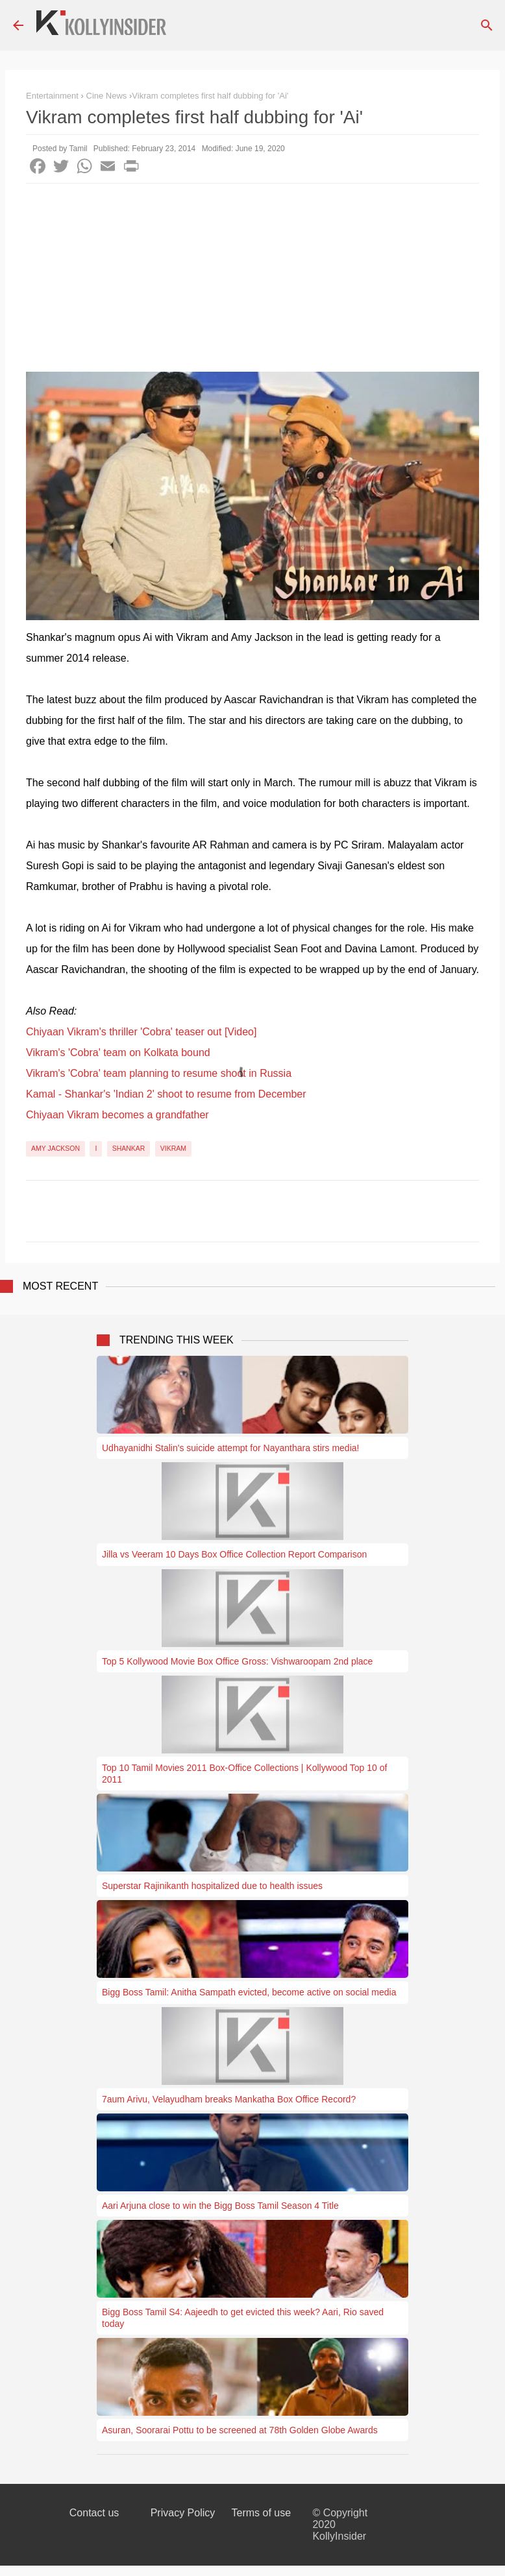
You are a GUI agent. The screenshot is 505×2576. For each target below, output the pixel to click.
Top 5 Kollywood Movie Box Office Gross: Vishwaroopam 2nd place (237, 1661)
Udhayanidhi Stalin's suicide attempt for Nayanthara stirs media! (230, 1448)
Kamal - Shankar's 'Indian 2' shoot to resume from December (166, 1094)
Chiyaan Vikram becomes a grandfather (117, 1114)
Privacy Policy (183, 2512)
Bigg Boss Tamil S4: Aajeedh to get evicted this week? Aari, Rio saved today (243, 2318)
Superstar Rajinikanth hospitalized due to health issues (212, 1886)
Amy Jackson (55, 1148)
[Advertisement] (252, 281)
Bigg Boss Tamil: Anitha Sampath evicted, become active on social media (249, 1992)
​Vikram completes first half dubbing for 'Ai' (210, 96)
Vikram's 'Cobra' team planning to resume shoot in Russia (158, 1073)
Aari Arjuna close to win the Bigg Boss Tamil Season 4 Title (220, 2205)
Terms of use (261, 2512)
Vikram (173, 1148)
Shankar (128, 1148)
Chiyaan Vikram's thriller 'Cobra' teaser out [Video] (141, 1031)
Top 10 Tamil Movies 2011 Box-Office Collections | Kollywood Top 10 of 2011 (244, 1774)
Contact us (94, 2512)
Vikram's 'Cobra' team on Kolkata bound (118, 1052)
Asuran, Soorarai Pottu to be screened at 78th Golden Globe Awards (240, 2430)
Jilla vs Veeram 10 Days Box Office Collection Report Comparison (234, 1554)
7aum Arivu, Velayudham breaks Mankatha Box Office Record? (229, 2099)
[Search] (487, 25)
